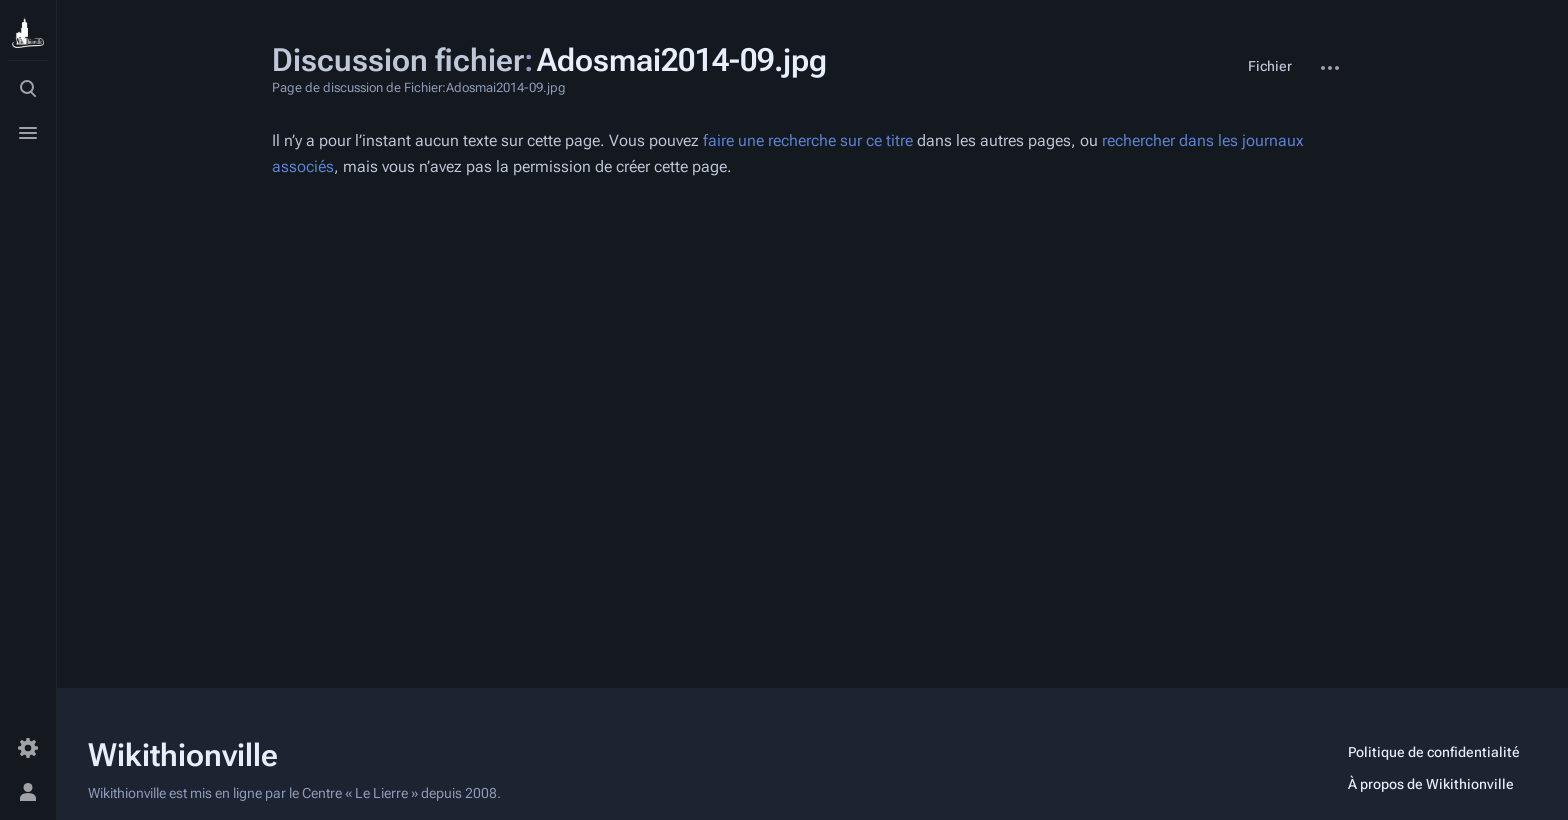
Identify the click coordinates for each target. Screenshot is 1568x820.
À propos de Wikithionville (1431, 784)
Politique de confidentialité (1434, 752)
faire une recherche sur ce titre (808, 140)
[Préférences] (28, 748)
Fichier (1270, 66)
